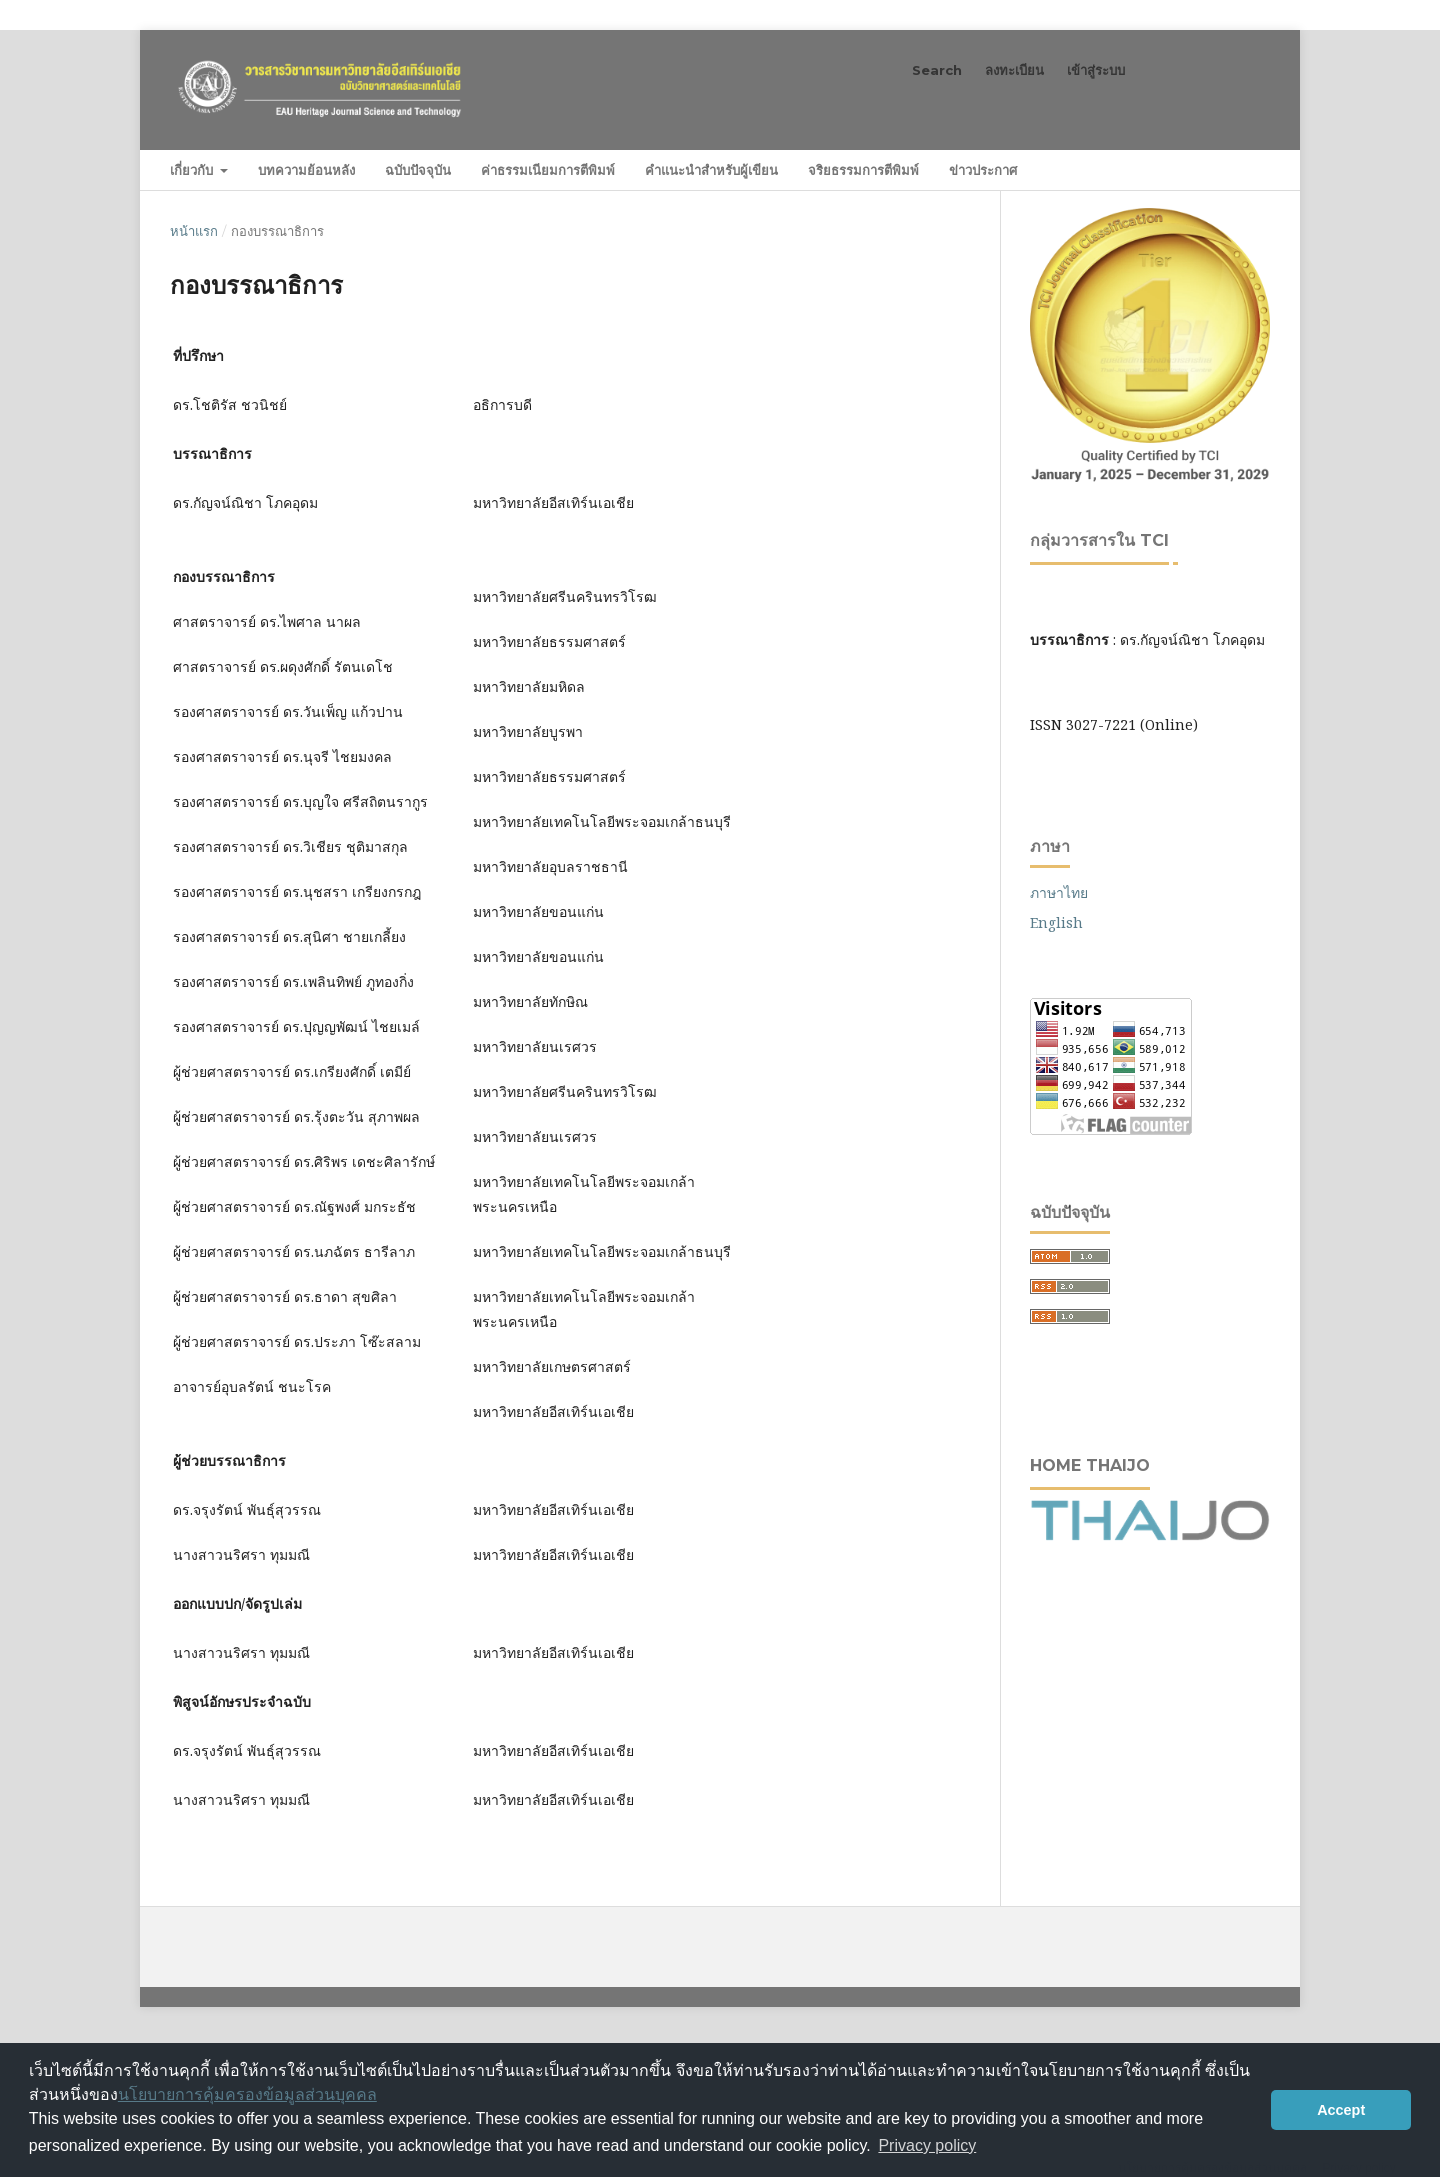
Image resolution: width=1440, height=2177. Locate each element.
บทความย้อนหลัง (306, 170)
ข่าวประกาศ (983, 170)
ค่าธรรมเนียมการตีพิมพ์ (548, 170)
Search (937, 70)
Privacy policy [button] (927, 2145)
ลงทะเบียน (1014, 70)
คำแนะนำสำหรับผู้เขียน (711, 170)
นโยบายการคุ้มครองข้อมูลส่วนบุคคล (247, 2094)
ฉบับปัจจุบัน (418, 170)
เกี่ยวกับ (193, 170)
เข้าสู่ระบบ (1096, 70)
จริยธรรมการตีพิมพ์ (863, 170)
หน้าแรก (194, 231)
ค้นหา (1229, 169)
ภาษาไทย (1059, 892)
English (1056, 922)
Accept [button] (1341, 2110)
